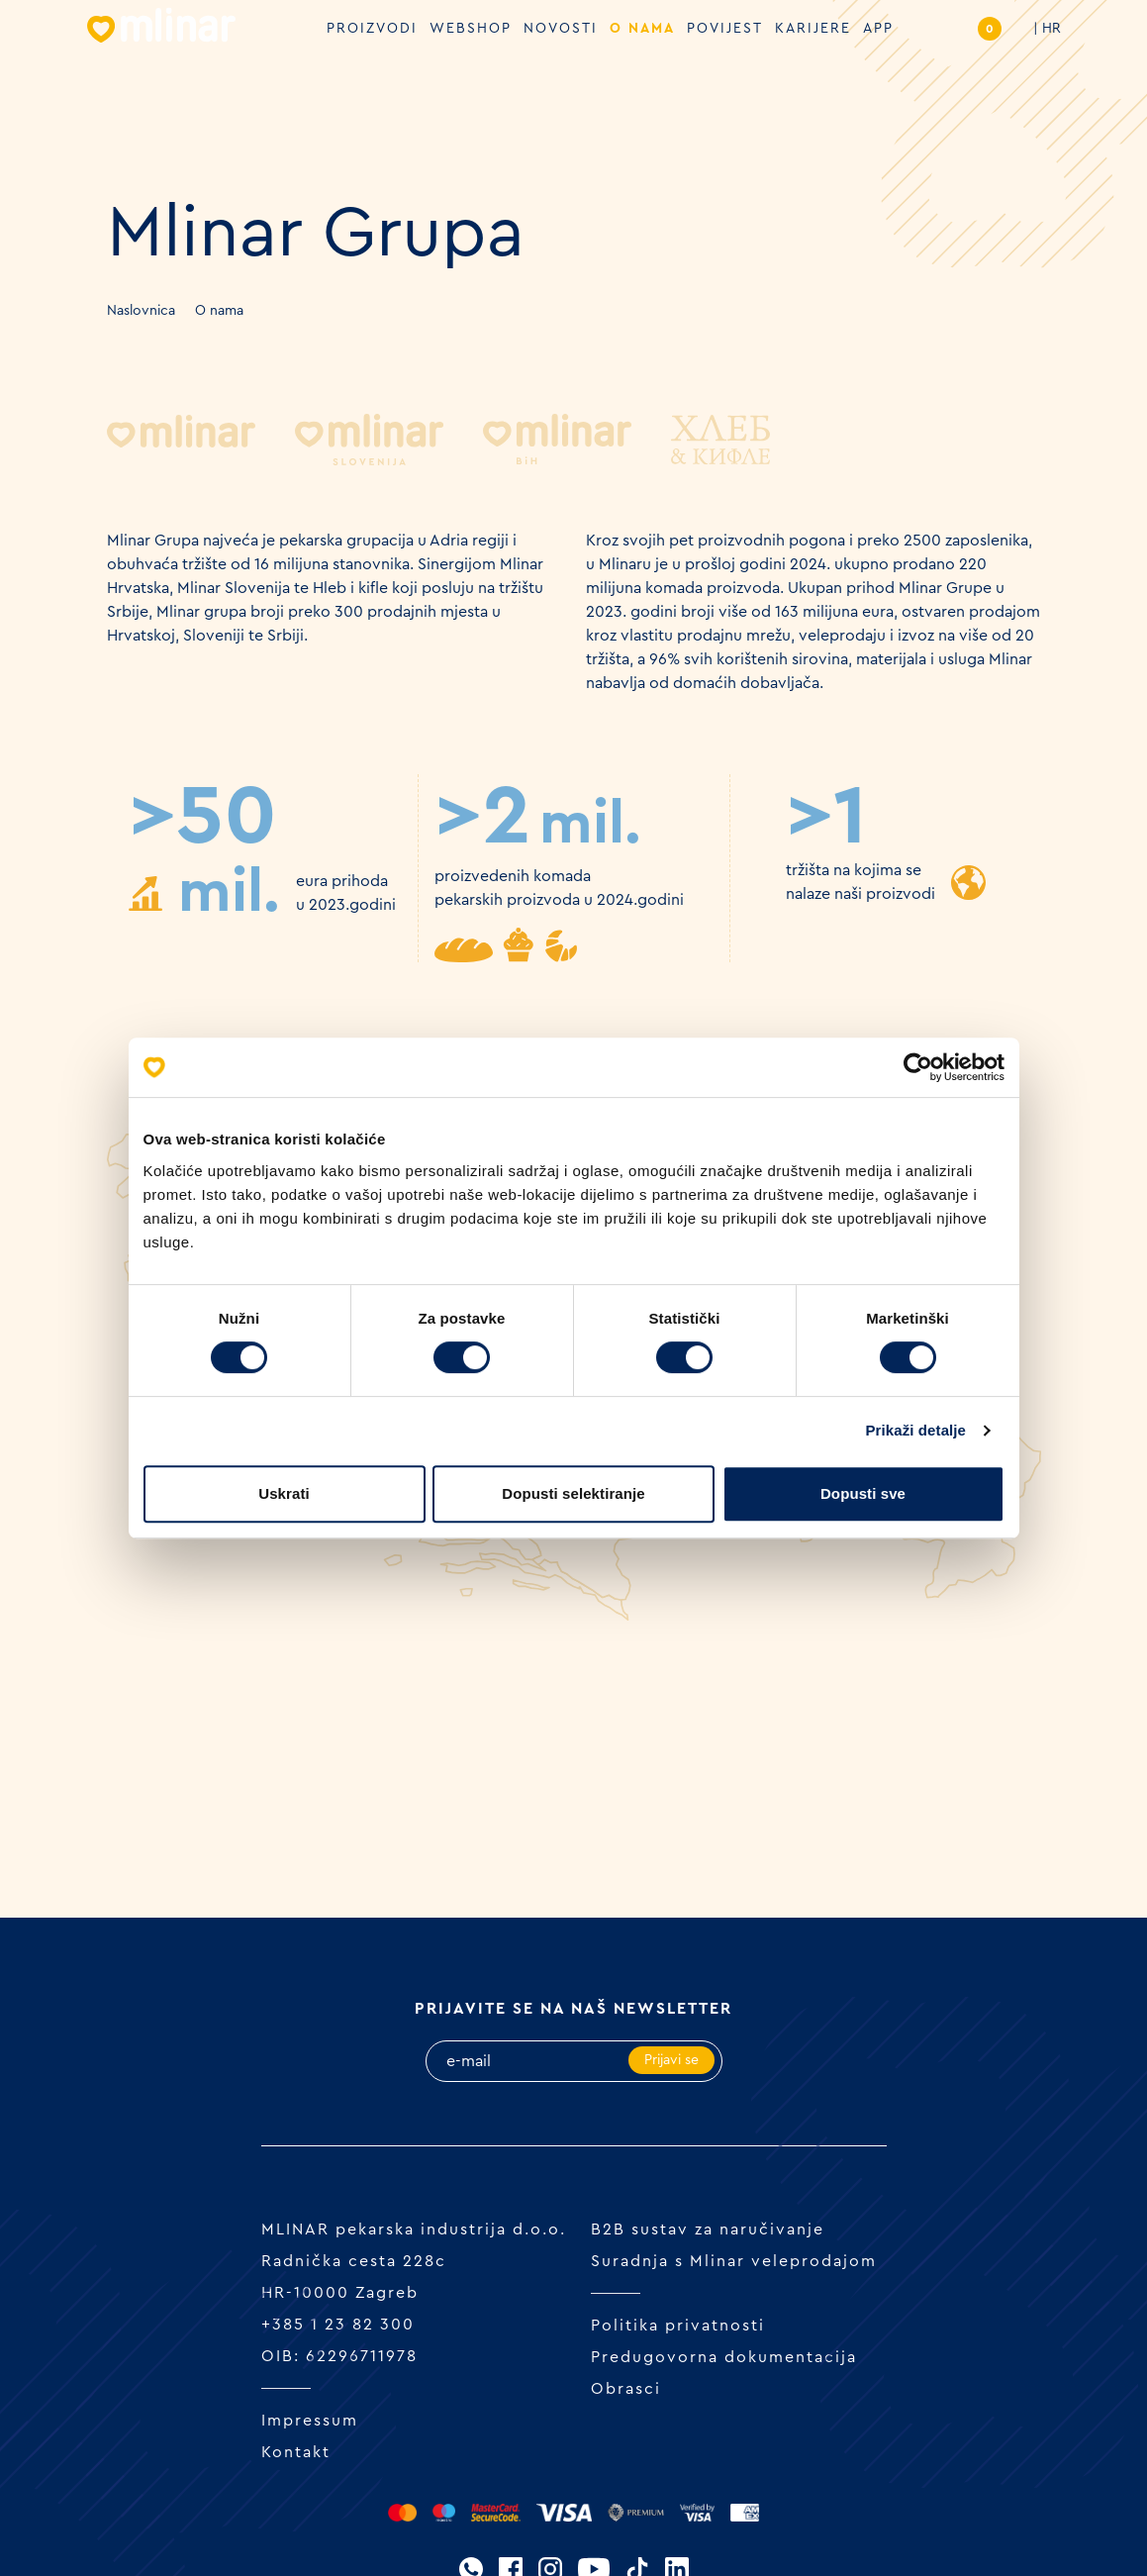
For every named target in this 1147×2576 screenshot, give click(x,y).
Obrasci (626, 2389)
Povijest (725, 29)
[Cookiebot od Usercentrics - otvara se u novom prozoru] (917, 1067)
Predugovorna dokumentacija (724, 2357)
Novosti (561, 29)
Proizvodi (372, 29)
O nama (642, 29)
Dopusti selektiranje (573, 1493)
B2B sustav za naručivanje (707, 2229)
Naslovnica (141, 311)
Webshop (471, 29)
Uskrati (284, 1493)
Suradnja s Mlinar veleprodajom (734, 2261)
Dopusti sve (863, 1493)
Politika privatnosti (678, 2325)
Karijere (813, 29)
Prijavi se (671, 2060)
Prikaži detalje (916, 1430)
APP (878, 29)
